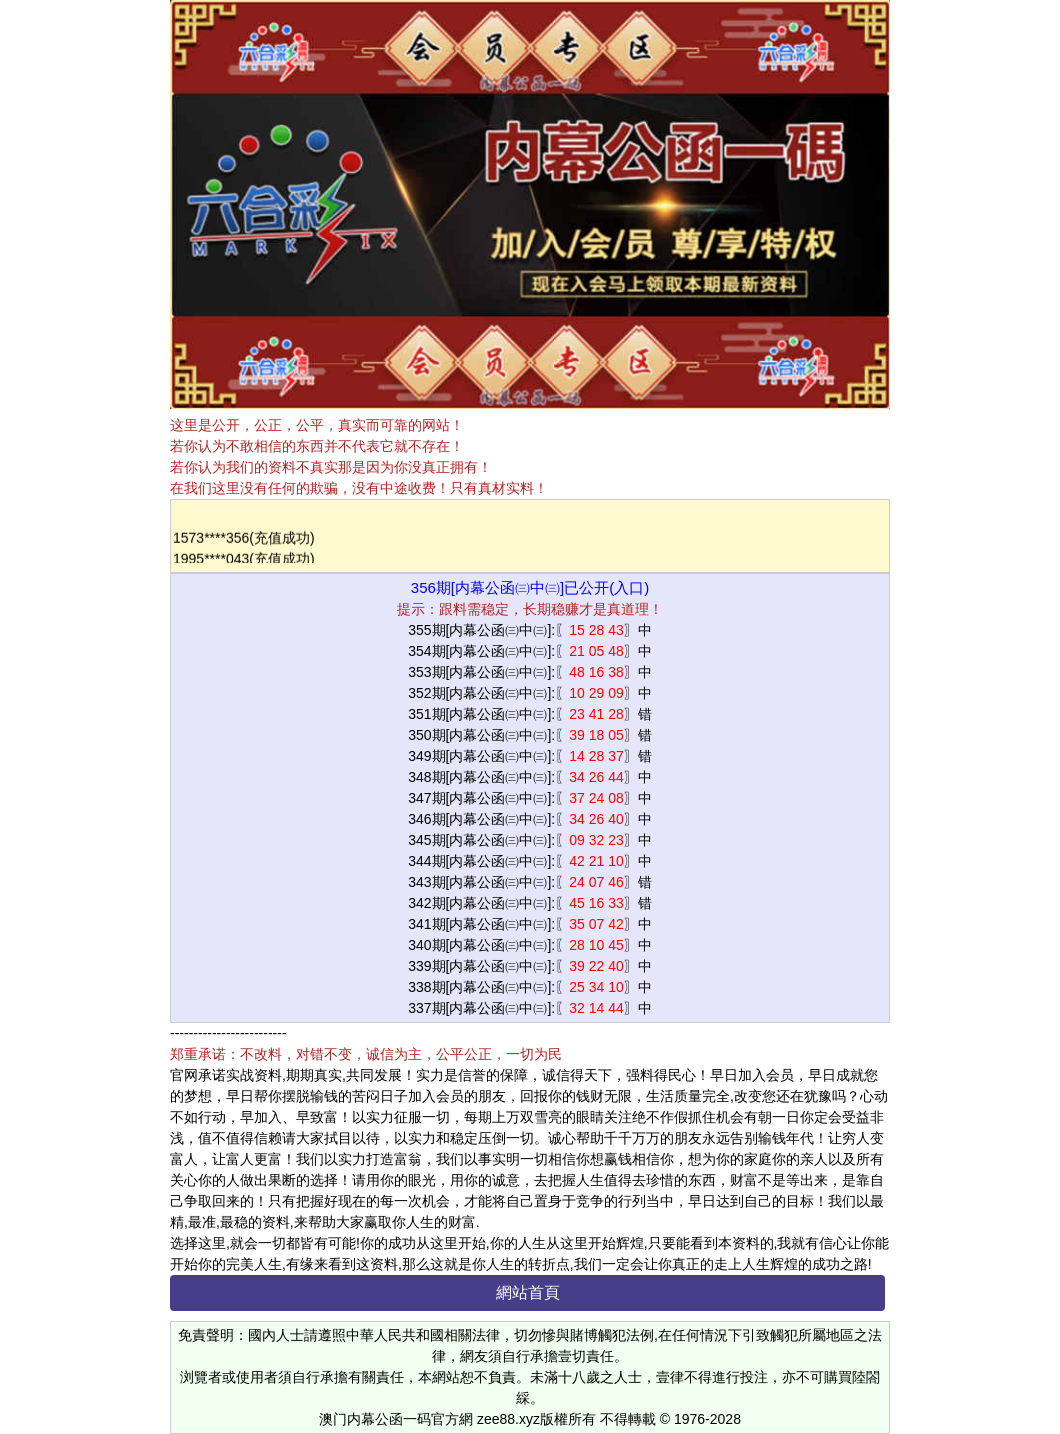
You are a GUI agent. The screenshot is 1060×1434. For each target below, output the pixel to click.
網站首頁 (528, 1292)
